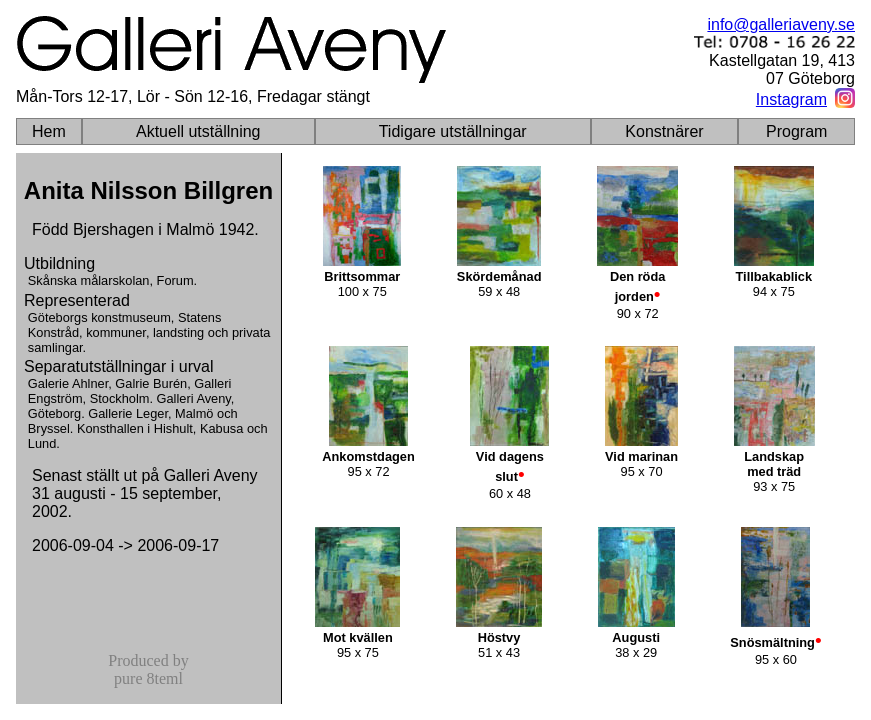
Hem (49, 131)
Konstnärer (664, 131)
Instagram (791, 99)
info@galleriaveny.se (781, 24)
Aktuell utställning (198, 131)
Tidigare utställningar (453, 131)
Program (796, 131)
